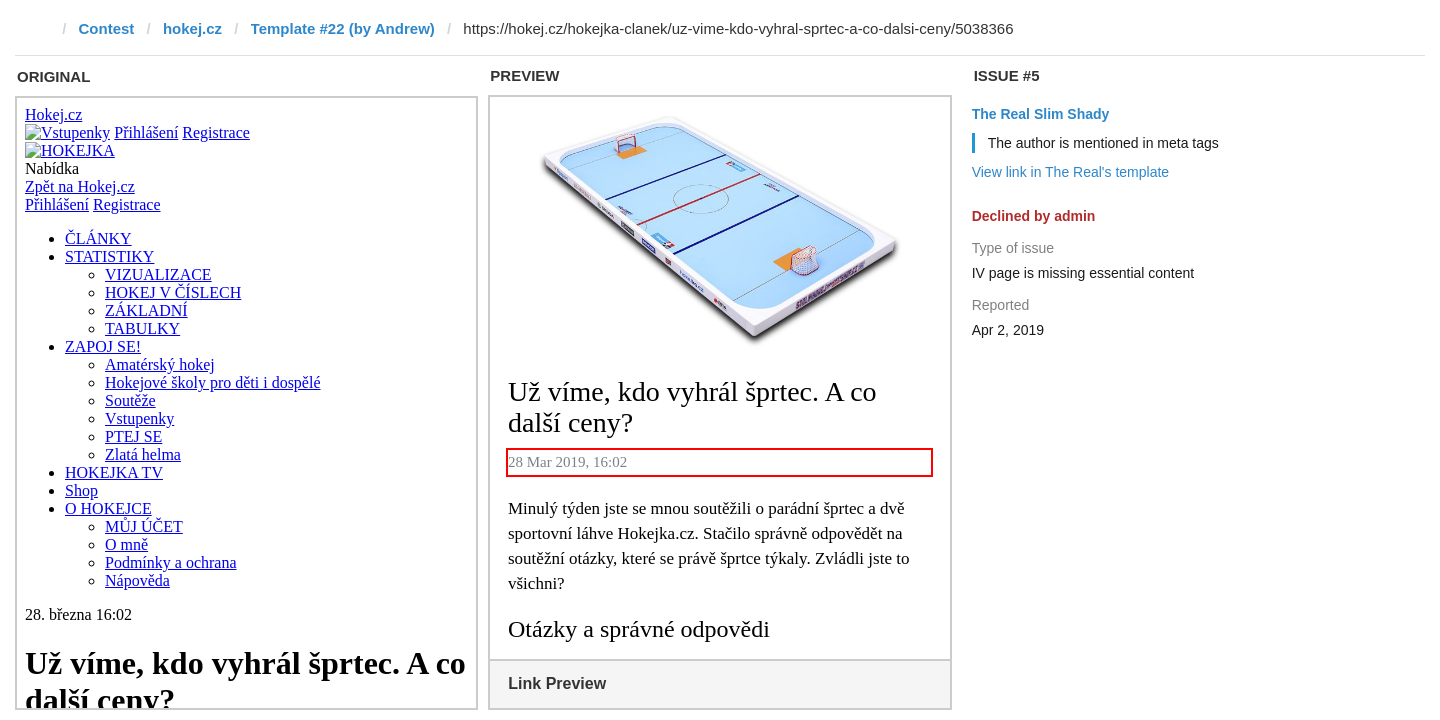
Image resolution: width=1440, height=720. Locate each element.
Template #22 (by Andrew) (343, 28)
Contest (107, 28)
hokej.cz (192, 28)
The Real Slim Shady (1041, 114)
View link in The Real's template (1070, 172)
